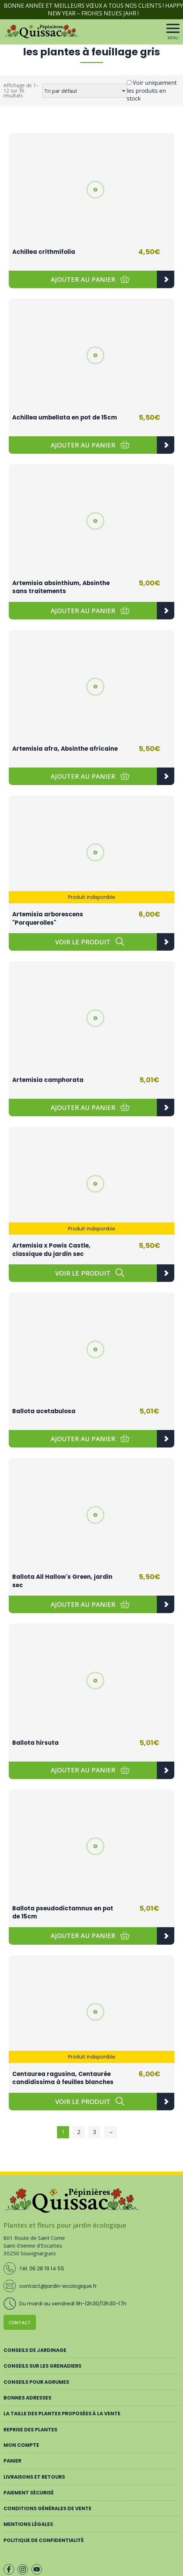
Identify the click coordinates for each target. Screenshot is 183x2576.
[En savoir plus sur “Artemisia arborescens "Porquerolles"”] (83, 942)
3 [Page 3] (94, 2132)
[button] (83, 279)
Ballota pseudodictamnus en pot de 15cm (62, 1912)
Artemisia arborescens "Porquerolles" (47, 918)
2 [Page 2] (78, 2132)
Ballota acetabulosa (43, 1411)
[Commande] (84, 91)
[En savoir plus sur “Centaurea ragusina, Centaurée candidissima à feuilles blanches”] (83, 2101)
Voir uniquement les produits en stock (152, 90)
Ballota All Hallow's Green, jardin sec (62, 1580)
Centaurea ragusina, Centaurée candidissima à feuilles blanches (63, 2078)
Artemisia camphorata (47, 1080)
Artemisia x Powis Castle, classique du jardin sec (51, 1249)
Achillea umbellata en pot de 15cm (64, 417)
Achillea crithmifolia (43, 252)
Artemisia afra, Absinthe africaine (65, 748)
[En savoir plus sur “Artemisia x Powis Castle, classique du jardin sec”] (83, 1273)
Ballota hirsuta (35, 1742)
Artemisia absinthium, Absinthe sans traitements (61, 587)
